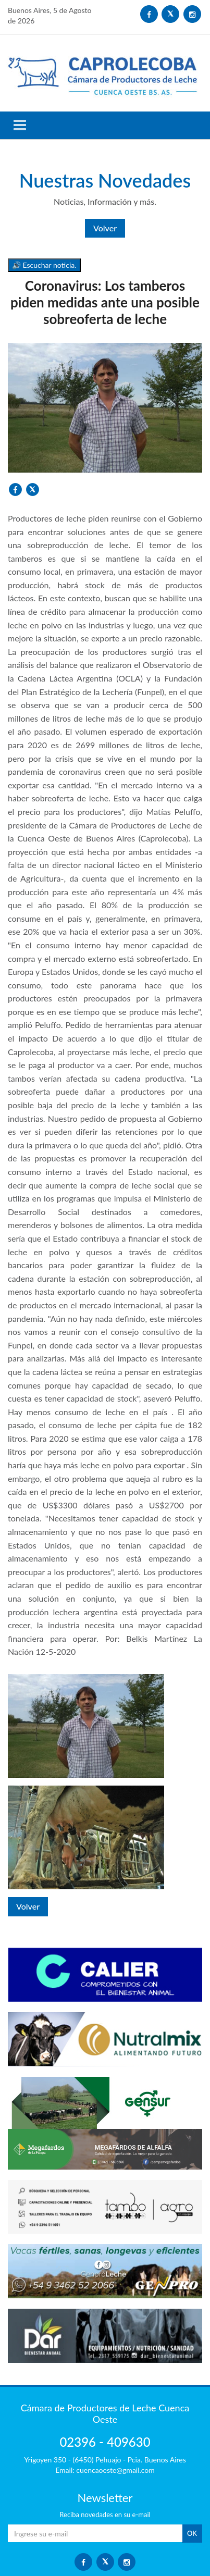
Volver (105, 228)
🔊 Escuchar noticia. (44, 265)
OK (192, 2533)
